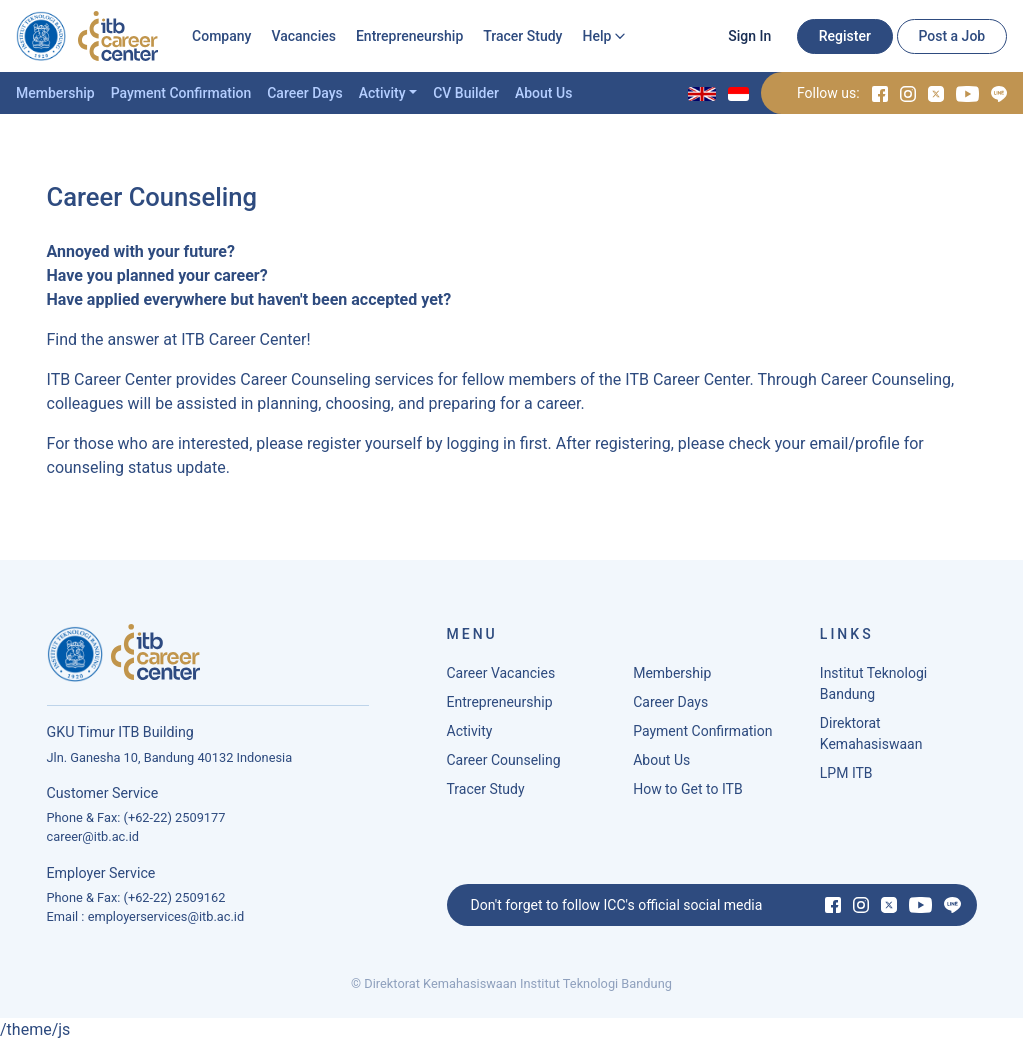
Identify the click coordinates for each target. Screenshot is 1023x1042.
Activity (382, 93)
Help (596, 36)
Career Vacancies (501, 673)
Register (845, 36)
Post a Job (951, 36)
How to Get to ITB (687, 789)
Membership (55, 93)
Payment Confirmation (181, 93)
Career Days (305, 93)
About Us (543, 93)
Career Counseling (504, 760)
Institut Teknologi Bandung (873, 683)
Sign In (749, 36)
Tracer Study (522, 36)
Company (221, 36)
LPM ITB (846, 773)
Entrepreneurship (409, 36)
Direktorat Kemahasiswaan (871, 733)
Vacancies (303, 36)
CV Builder (466, 93)
